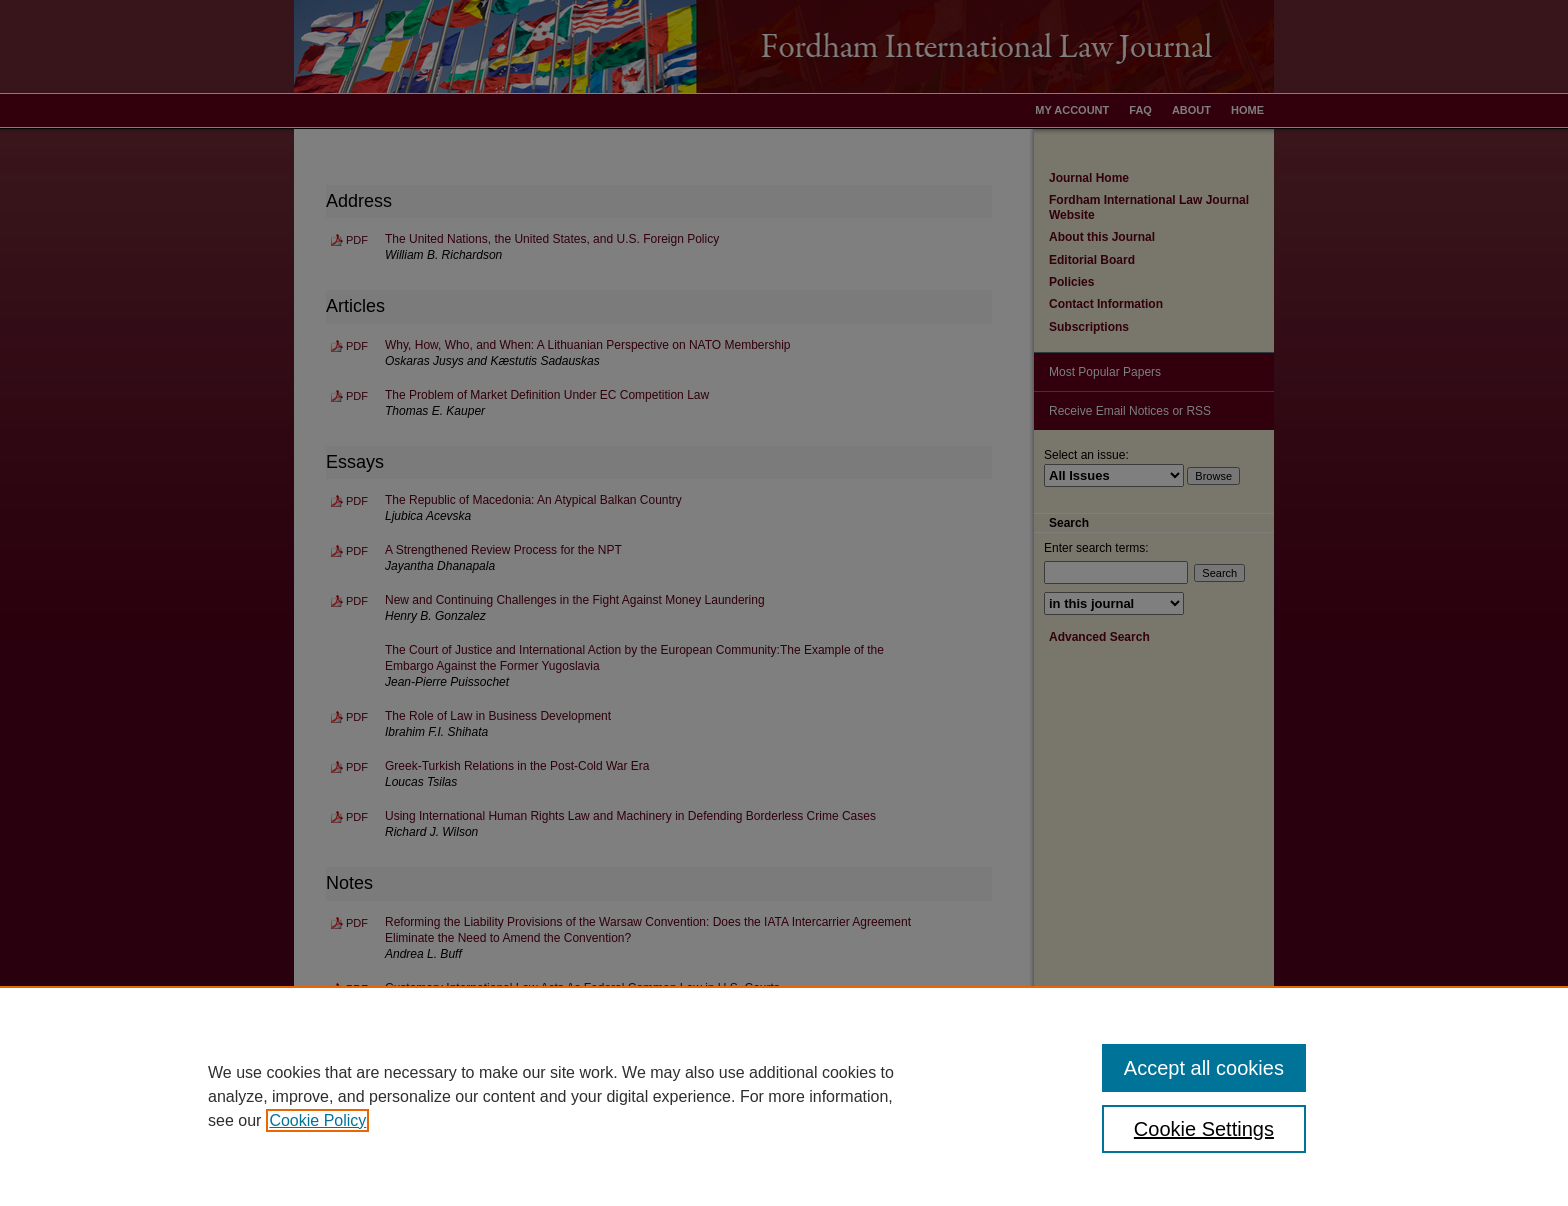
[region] (784, 1096)
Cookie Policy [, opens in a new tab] (317, 1120)
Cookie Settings (1204, 1129)
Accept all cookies (1204, 1068)
